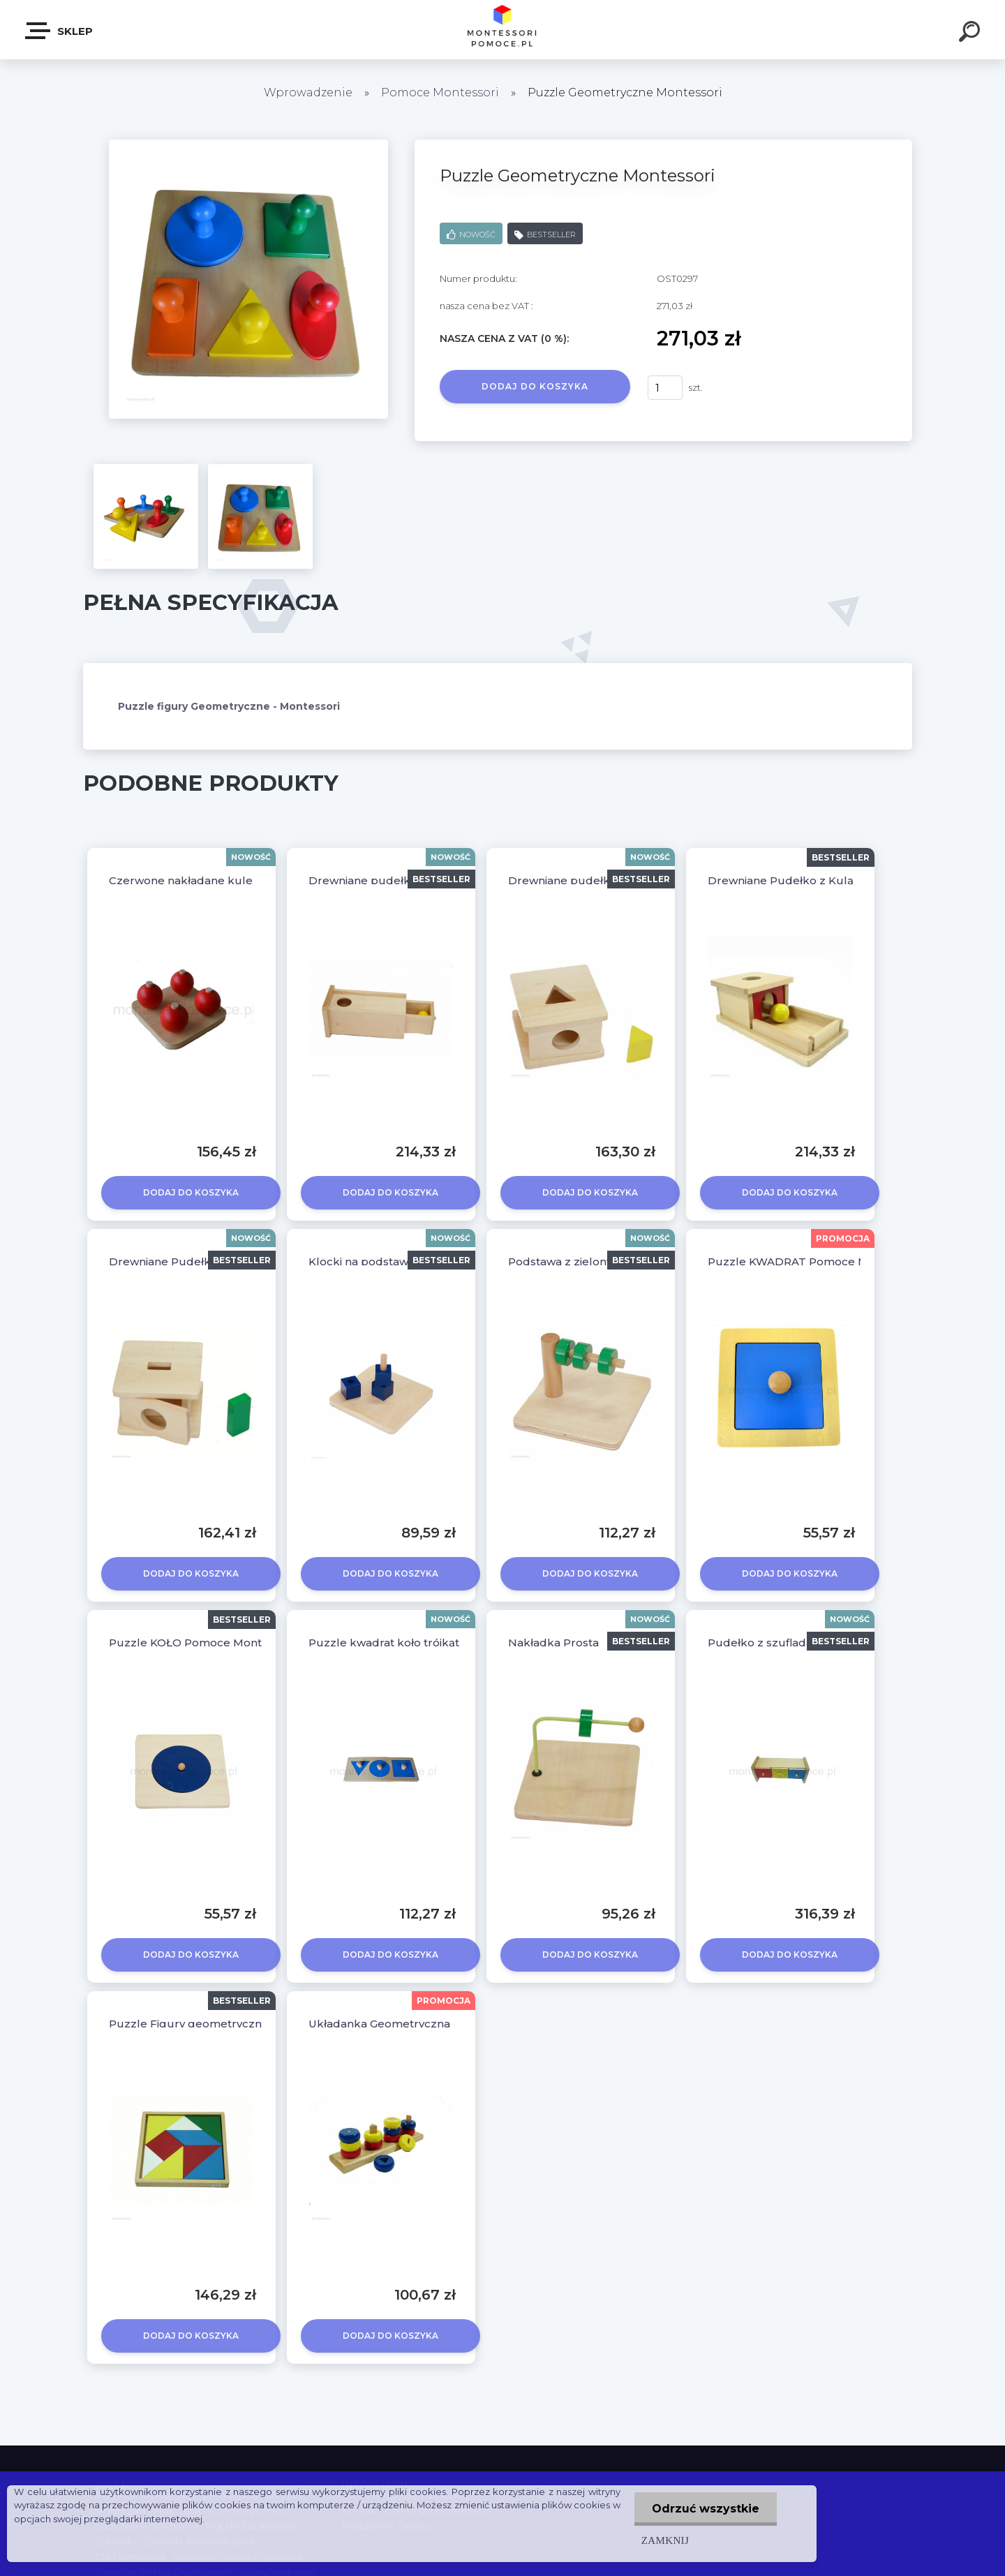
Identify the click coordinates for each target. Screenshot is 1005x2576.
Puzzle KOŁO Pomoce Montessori (201, 1642)
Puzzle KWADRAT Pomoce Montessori (813, 1261)
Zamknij (665, 2540)
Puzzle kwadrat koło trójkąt (383, 1642)
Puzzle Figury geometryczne (189, 2023)
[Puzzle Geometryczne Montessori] (248, 144)
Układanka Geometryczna (379, 2023)
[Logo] (503, 30)
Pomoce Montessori (440, 92)
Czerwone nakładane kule (181, 880)
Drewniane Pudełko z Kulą (781, 880)
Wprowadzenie (308, 92)
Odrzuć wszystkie (705, 2508)
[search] (971, 33)
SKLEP (60, 30)
